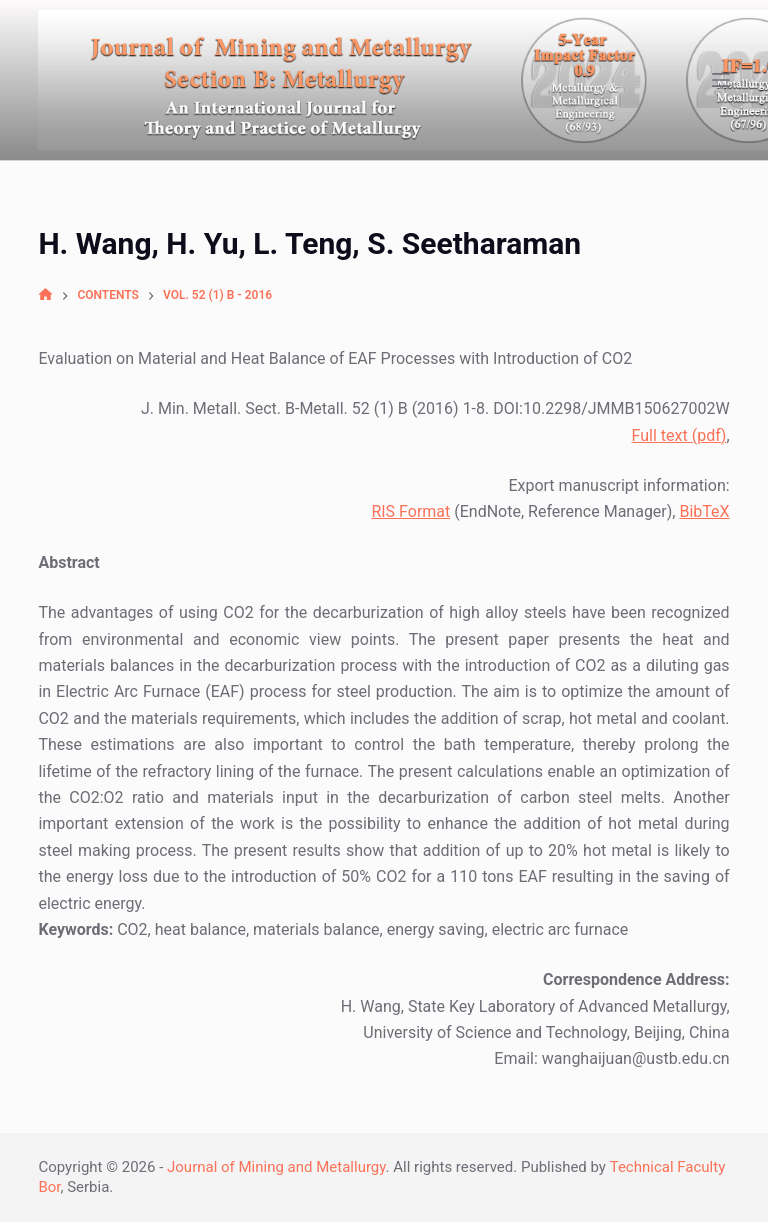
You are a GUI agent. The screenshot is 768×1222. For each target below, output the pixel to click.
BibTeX (704, 511)
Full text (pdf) (679, 435)
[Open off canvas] (721, 80)
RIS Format (410, 511)
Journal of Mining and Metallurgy (276, 1167)
